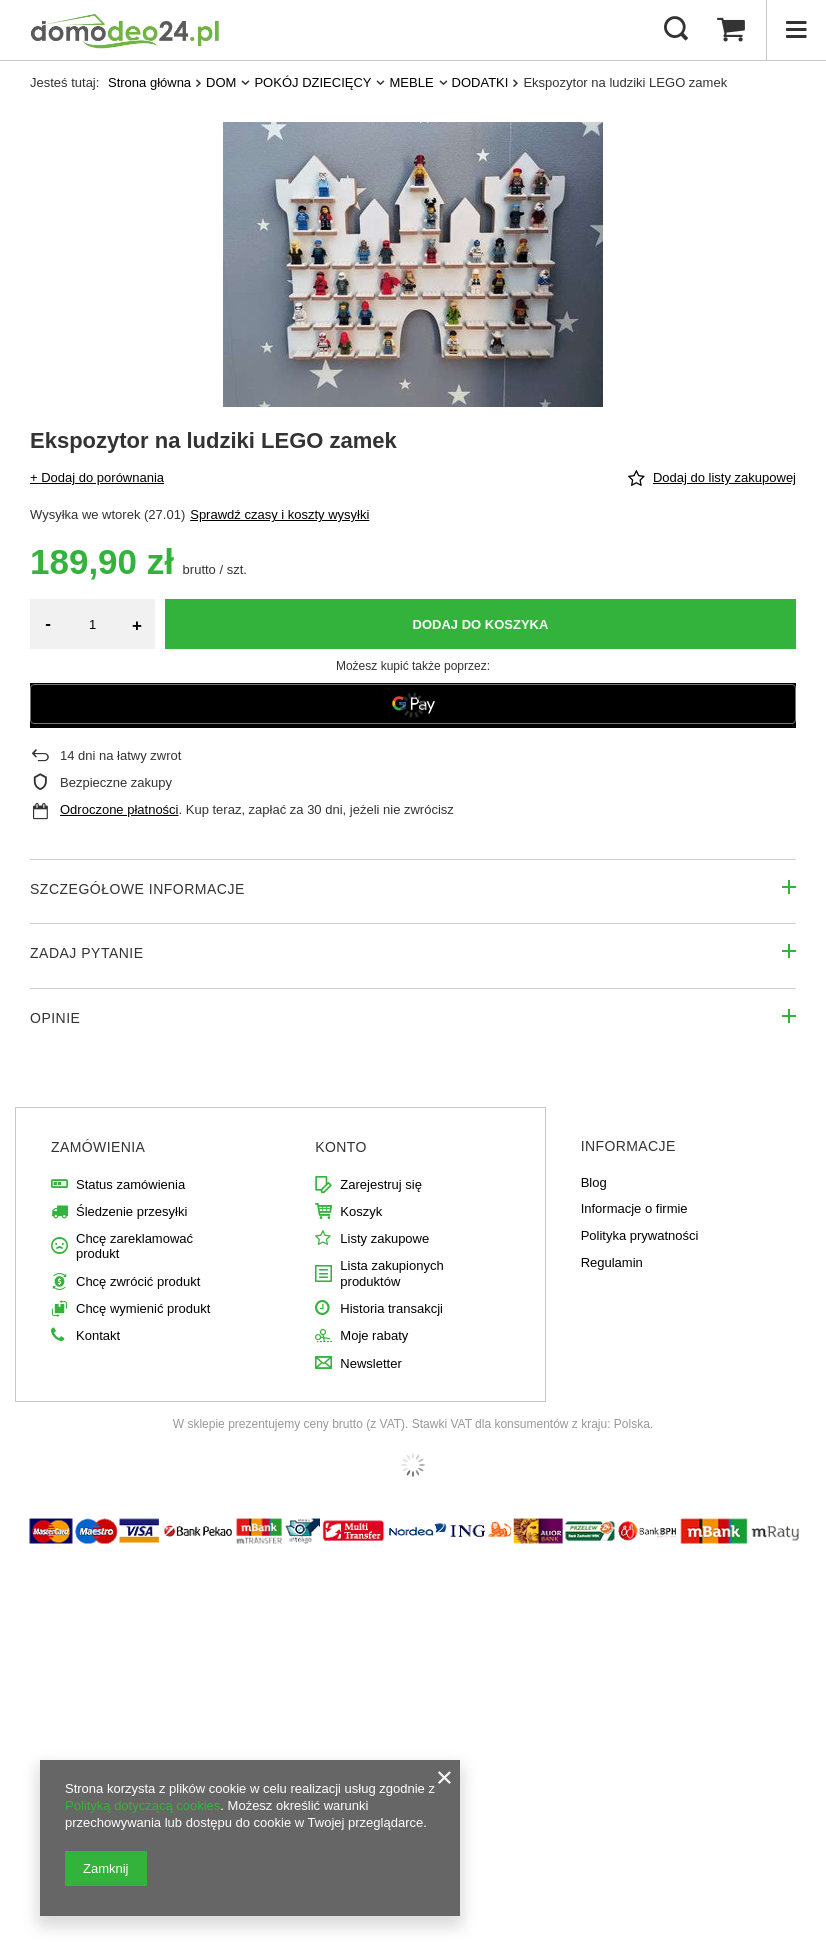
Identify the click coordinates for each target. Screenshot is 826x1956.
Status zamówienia (130, 1184)
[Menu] (796, 30)
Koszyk (361, 1211)
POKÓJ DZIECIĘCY (312, 82)
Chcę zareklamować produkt (134, 1246)
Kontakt (98, 1335)
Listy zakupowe (384, 1238)
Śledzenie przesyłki (131, 1211)
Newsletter (370, 1363)
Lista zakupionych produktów (391, 1273)
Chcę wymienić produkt (143, 1308)
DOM (221, 82)
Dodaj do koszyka (481, 624)
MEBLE (411, 82)
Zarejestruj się (381, 1184)
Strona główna (149, 82)
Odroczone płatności (119, 809)
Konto (341, 1147)
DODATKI (480, 82)
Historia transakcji (391, 1308)
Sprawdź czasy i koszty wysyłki (279, 514)
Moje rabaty (374, 1335)
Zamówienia (98, 1147)
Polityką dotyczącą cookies (142, 1805)
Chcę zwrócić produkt (138, 1281)
